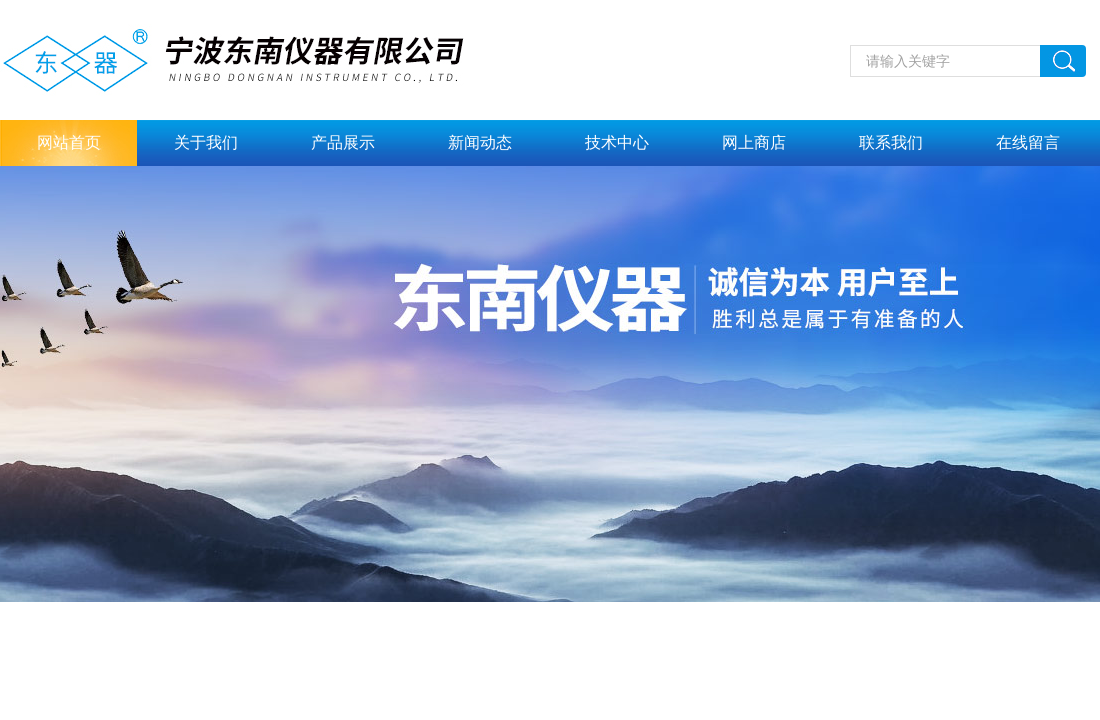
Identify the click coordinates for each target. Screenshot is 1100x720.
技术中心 (617, 142)
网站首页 (69, 142)
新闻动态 (480, 142)
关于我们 (206, 142)
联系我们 (891, 142)
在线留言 (1028, 142)
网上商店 (754, 142)
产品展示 (343, 142)
